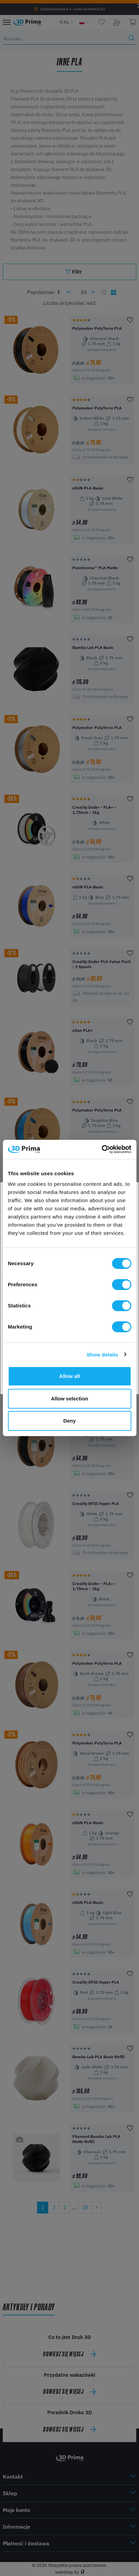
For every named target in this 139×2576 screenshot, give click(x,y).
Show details (102, 1354)
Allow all (69, 1376)
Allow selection (69, 1398)
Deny (69, 1421)
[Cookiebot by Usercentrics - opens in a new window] (101, 1149)
